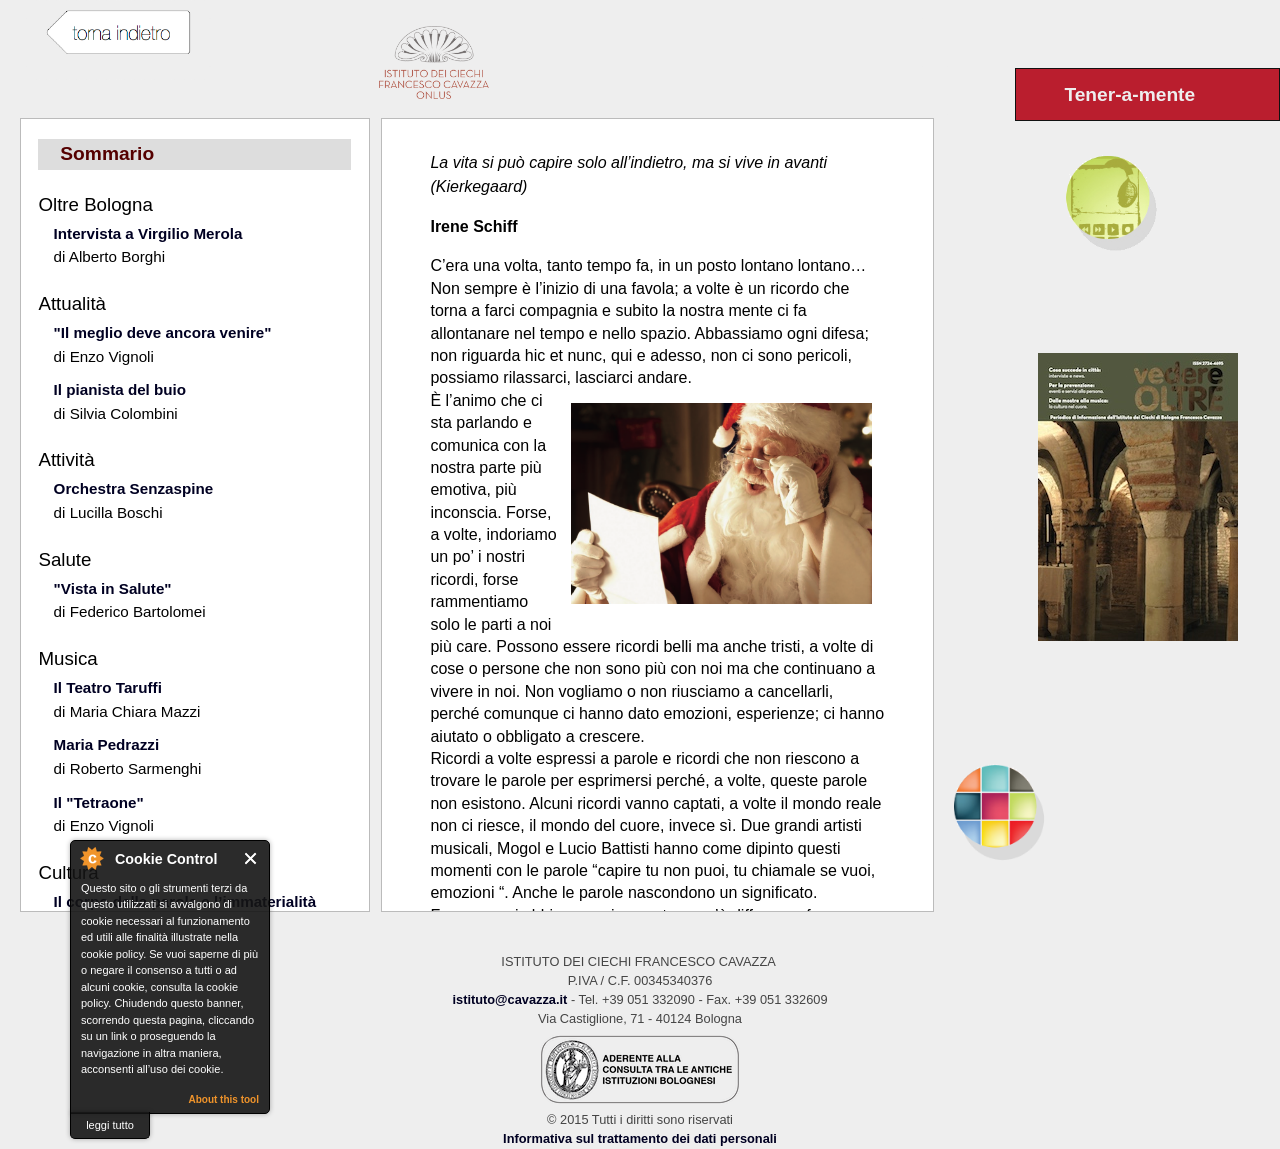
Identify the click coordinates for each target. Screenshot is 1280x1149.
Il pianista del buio (120, 389)
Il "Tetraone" (99, 802)
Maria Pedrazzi (107, 744)
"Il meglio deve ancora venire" (163, 332)
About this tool (223, 1099)
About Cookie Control (91, 858)
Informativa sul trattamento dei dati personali (640, 1138)
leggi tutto (110, 1125)
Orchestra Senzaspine (134, 488)
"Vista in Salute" (113, 588)
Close (251, 858)
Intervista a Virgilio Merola (148, 233)
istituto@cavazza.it (509, 999)
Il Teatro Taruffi (108, 687)
